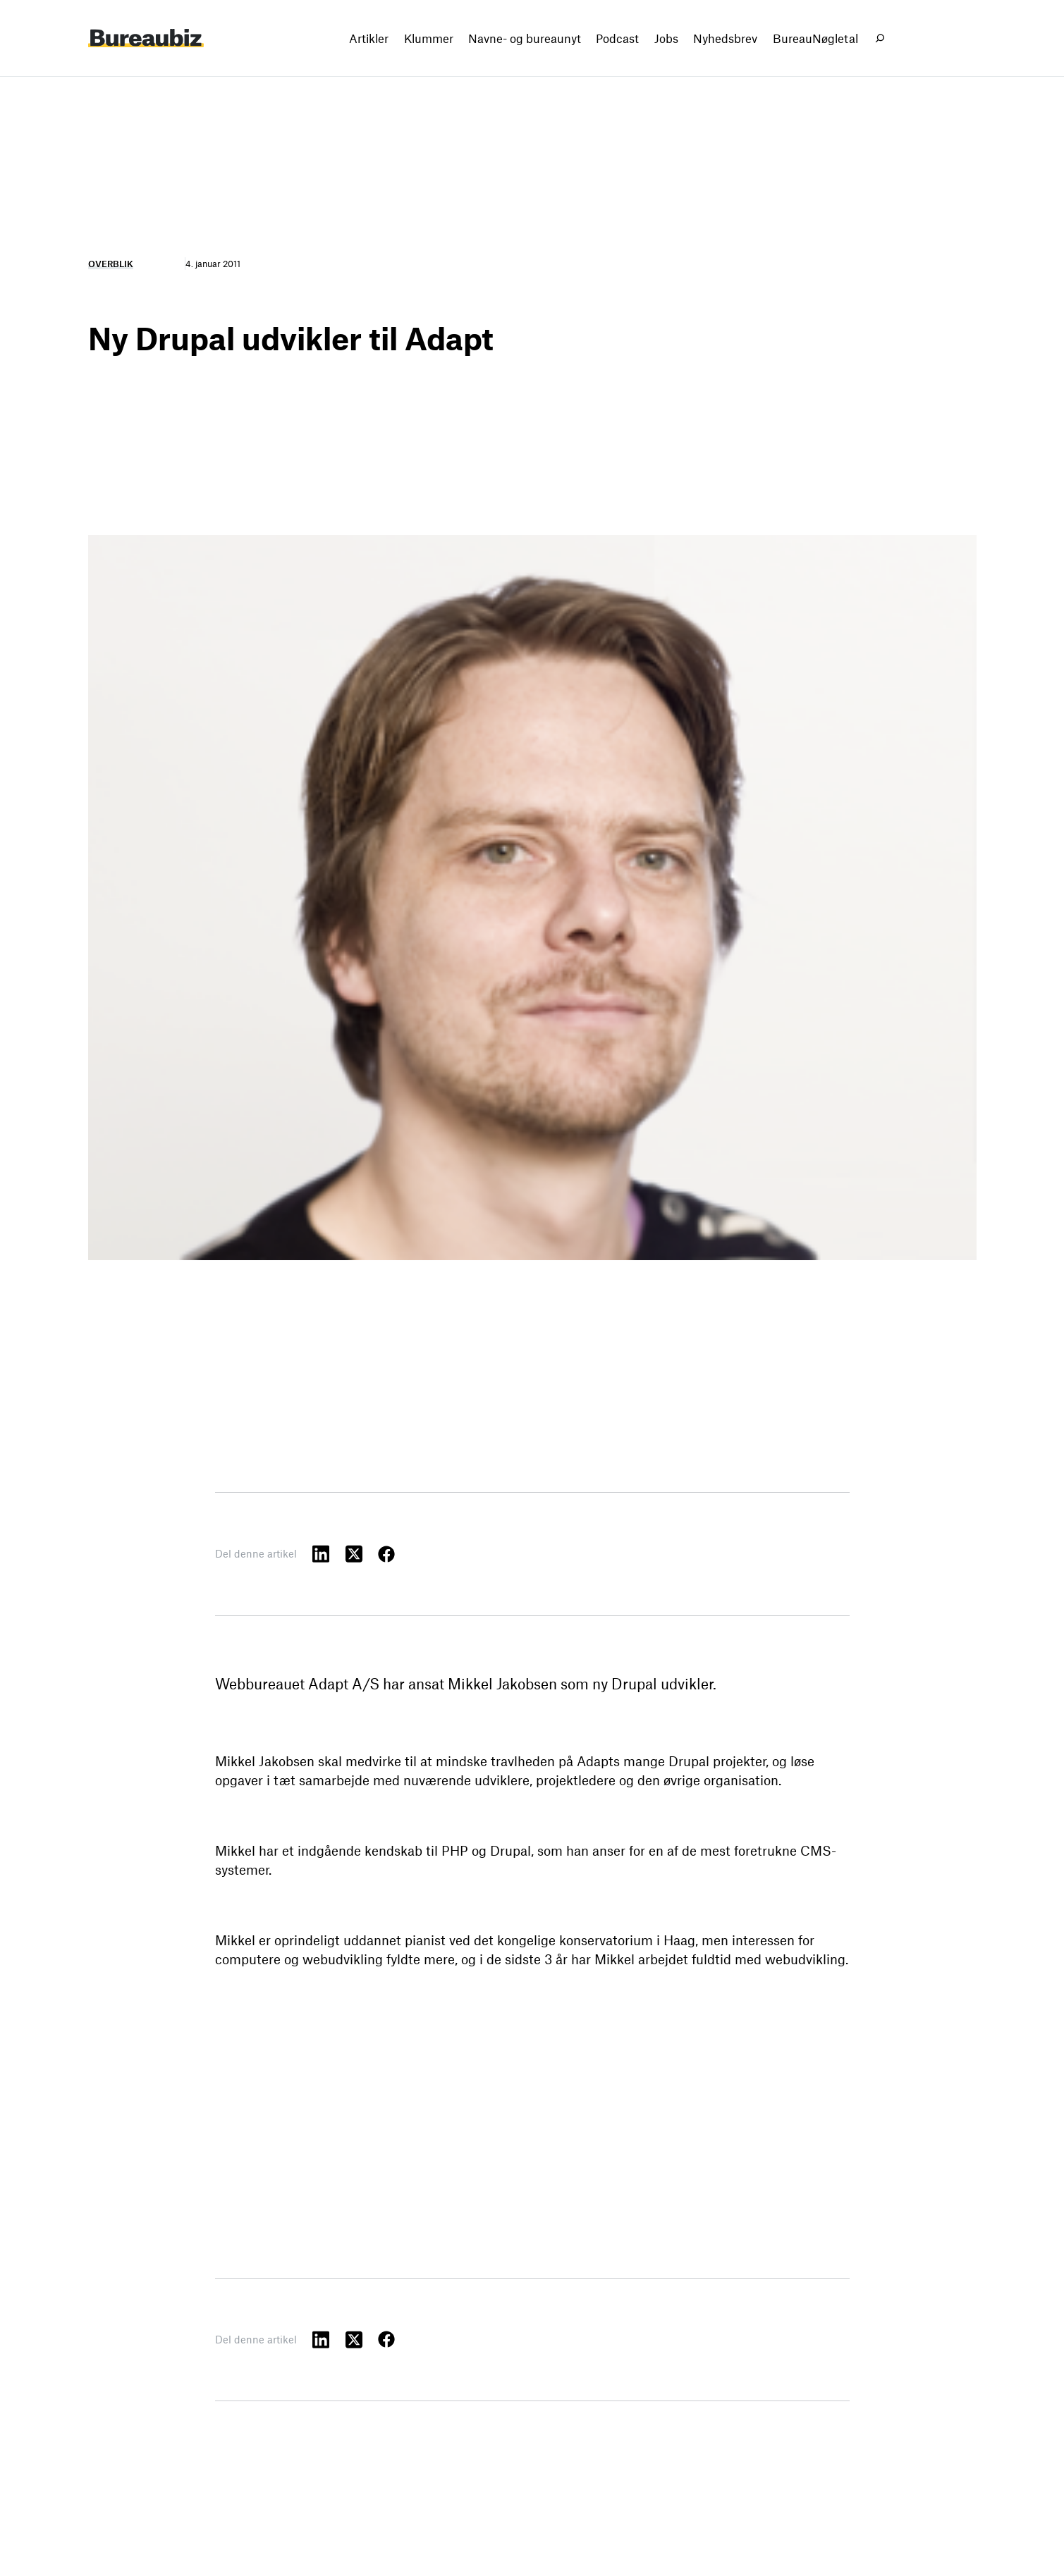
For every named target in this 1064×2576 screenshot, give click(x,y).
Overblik (110, 263)
